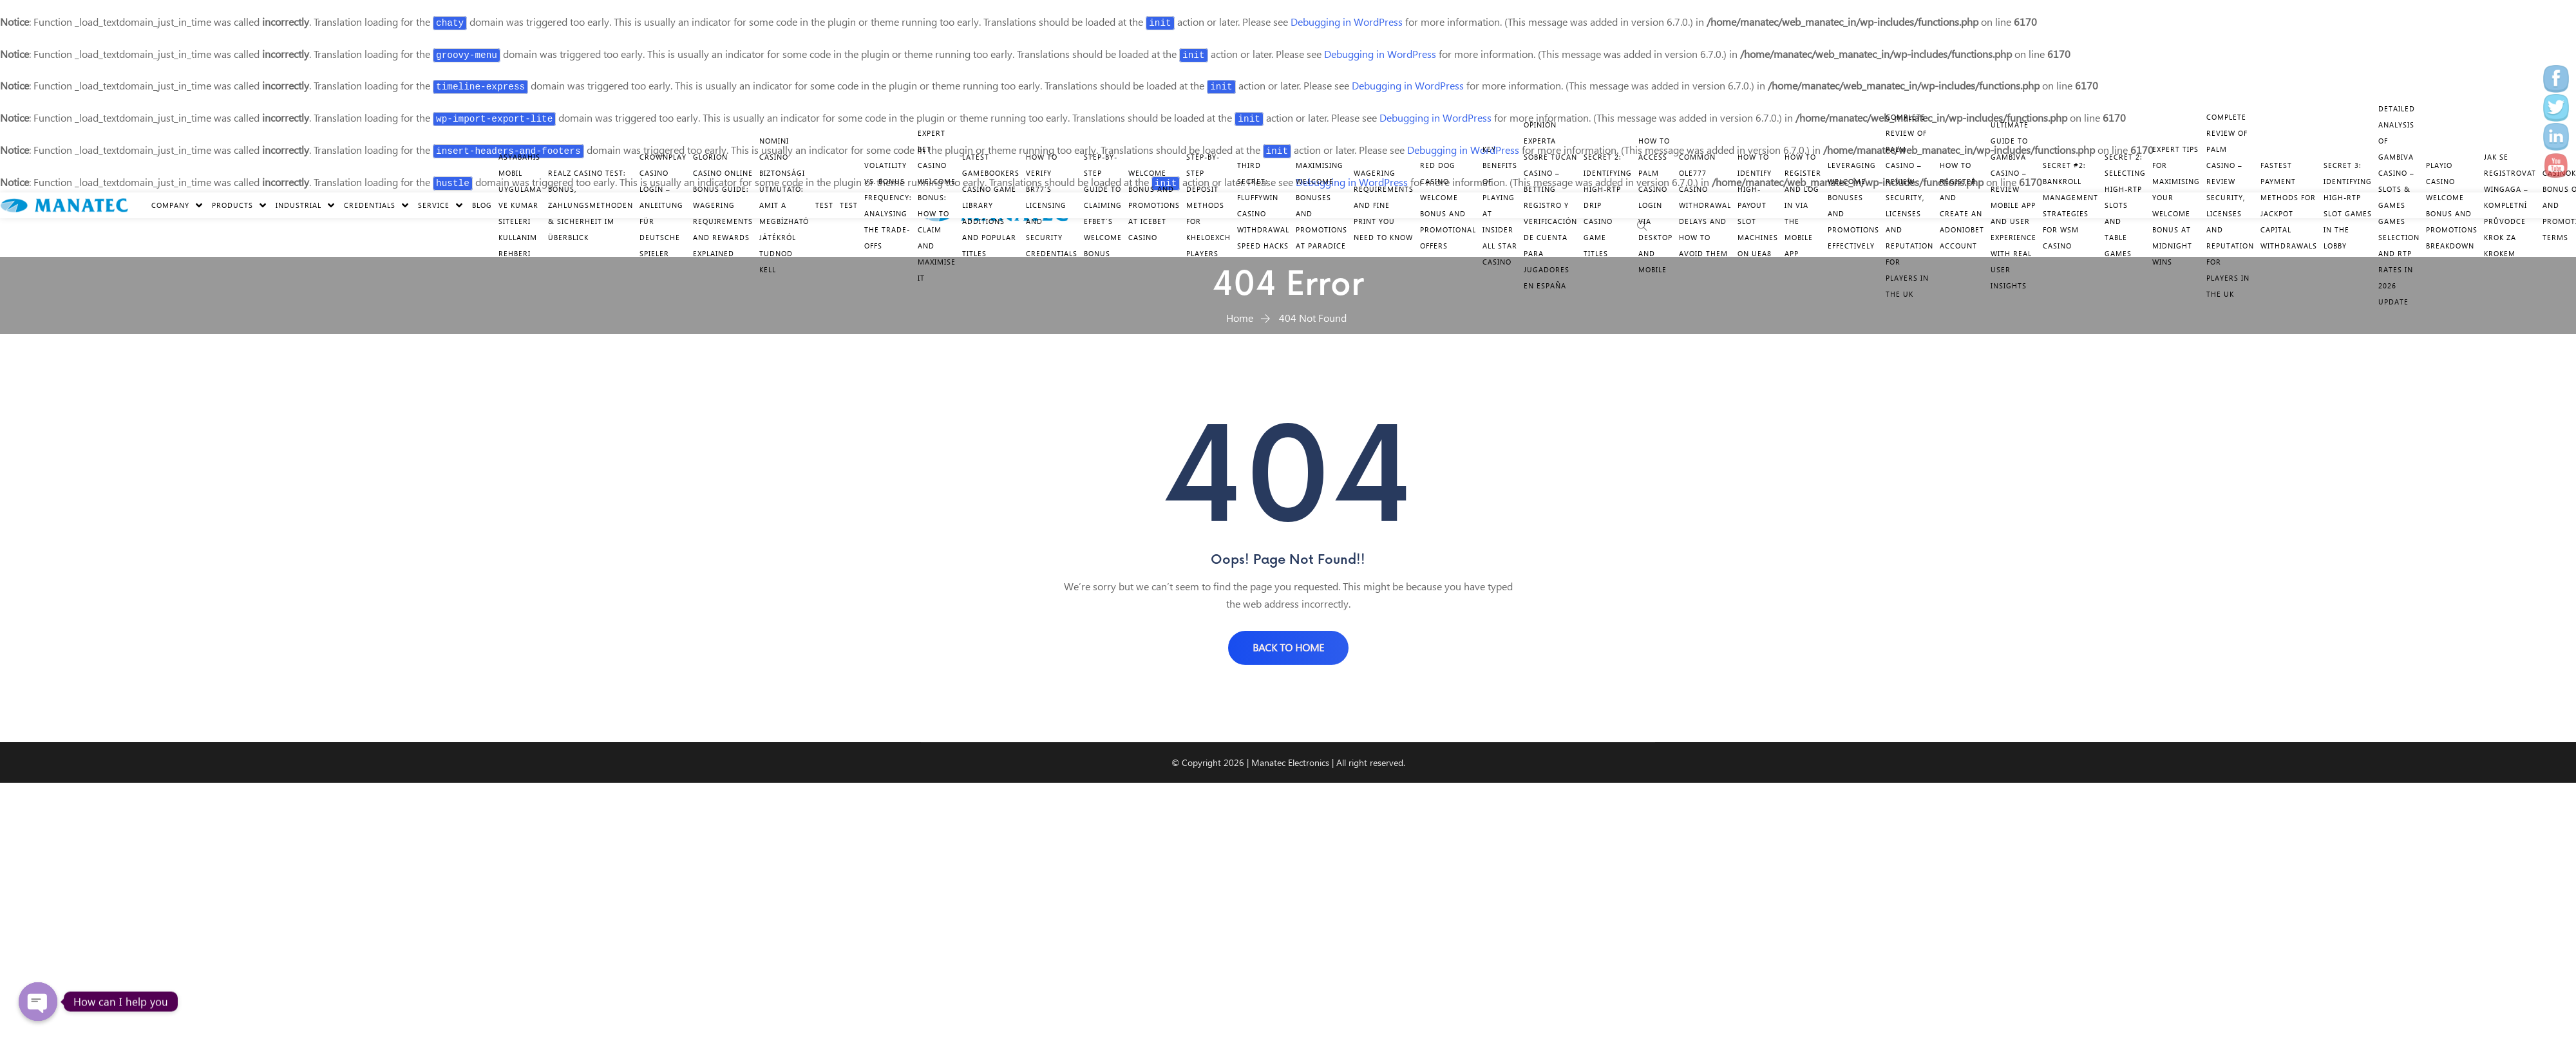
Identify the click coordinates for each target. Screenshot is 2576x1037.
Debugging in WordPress (1347, 21)
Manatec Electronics (1290, 762)
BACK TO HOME (1288, 647)
